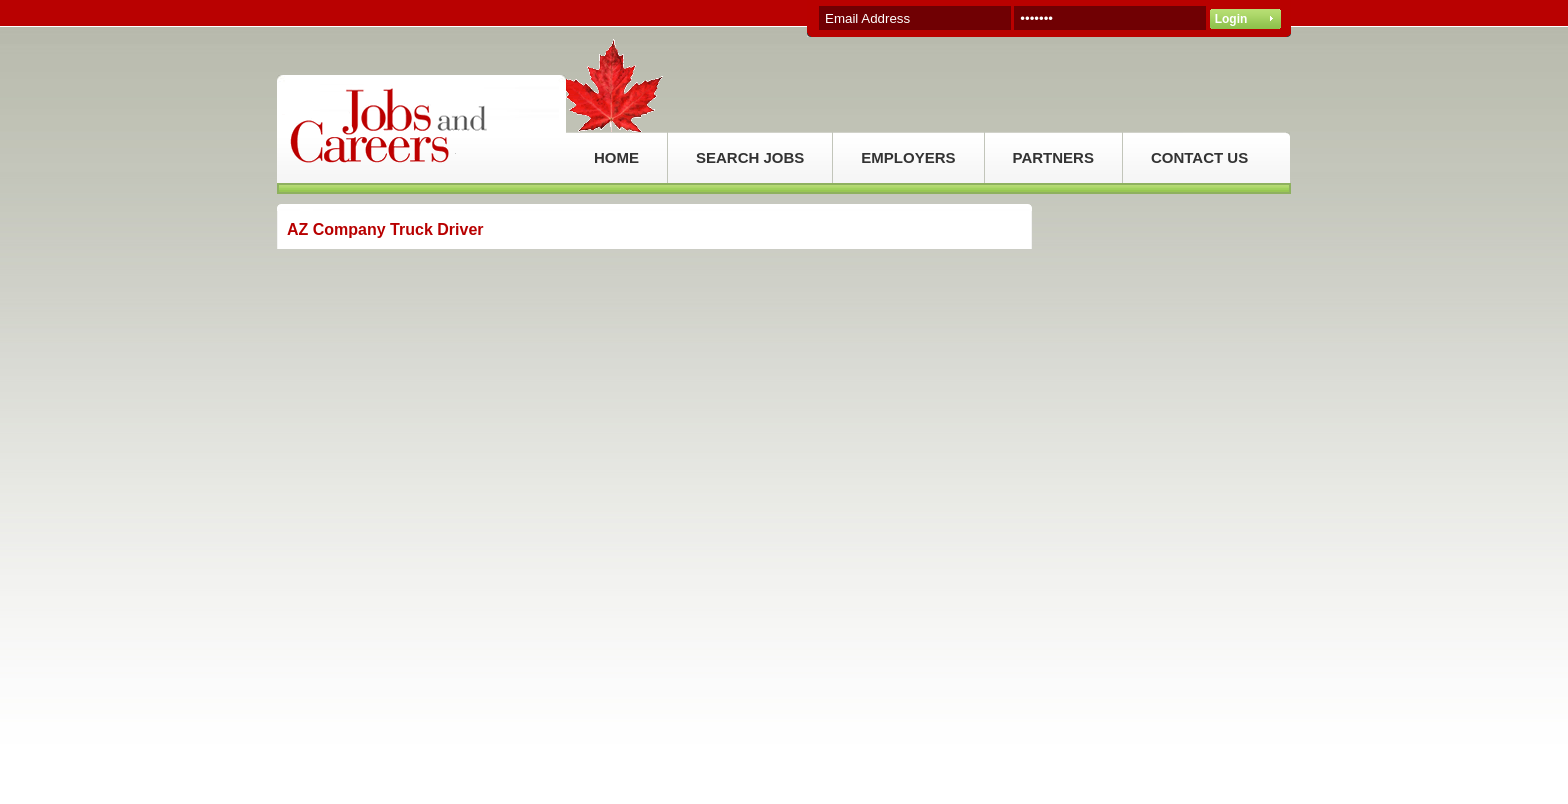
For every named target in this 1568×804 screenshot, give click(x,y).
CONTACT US (1199, 157)
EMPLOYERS (908, 157)
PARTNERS (1053, 157)
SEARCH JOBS (750, 157)
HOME (616, 157)
